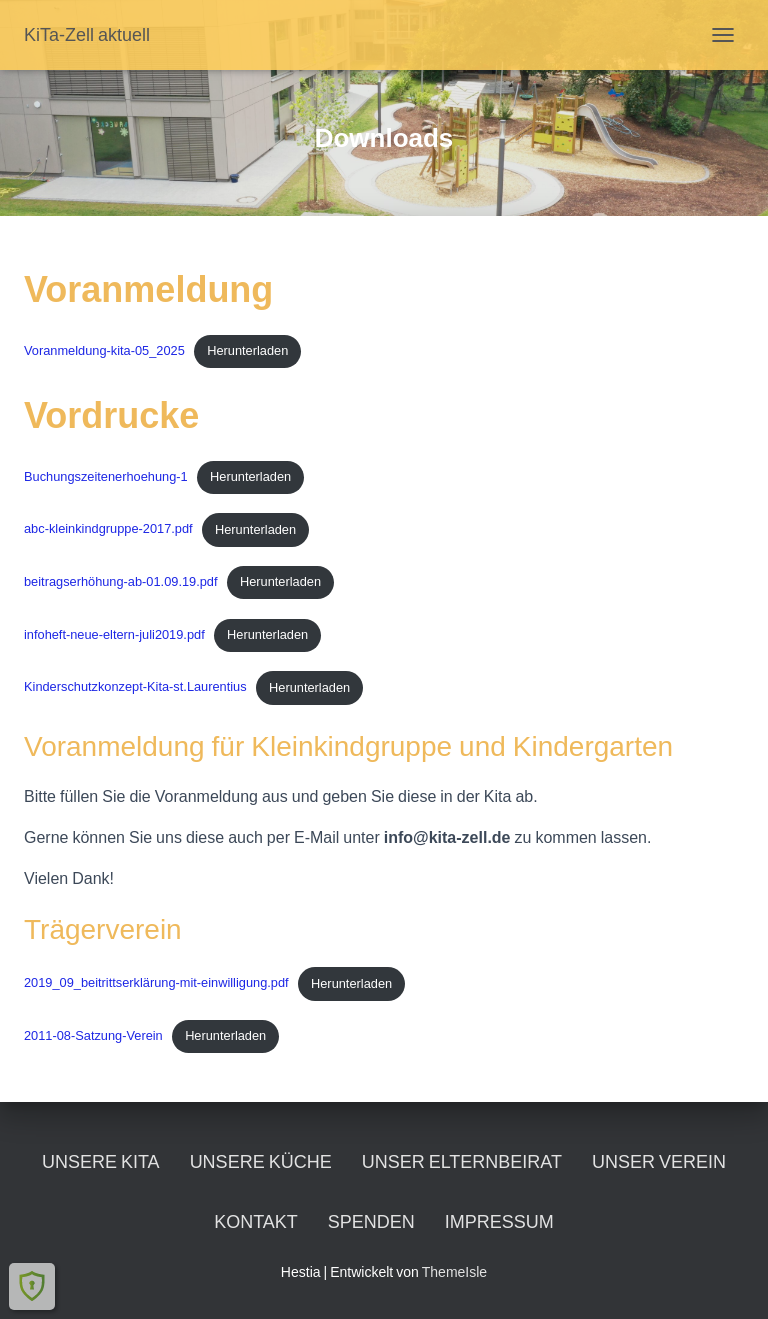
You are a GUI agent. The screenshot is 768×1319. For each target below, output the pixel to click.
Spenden (371, 1221)
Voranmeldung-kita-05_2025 (104, 350)
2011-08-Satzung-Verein (93, 1035)
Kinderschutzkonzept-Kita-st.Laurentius (135, 687)
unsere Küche (261, 1161)
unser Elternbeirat (462, 1161)
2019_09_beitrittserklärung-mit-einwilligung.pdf (156, 983)
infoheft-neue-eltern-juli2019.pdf (114, 634)
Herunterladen (247, 350)
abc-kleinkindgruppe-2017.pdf (108, 529)
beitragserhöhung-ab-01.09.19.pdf (121, 581)
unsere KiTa (101, 1161)
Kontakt (256, 1221)
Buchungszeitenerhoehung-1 (106, 476)
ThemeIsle (454, 1272)
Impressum (499, 1221)
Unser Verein (659, 1161)
